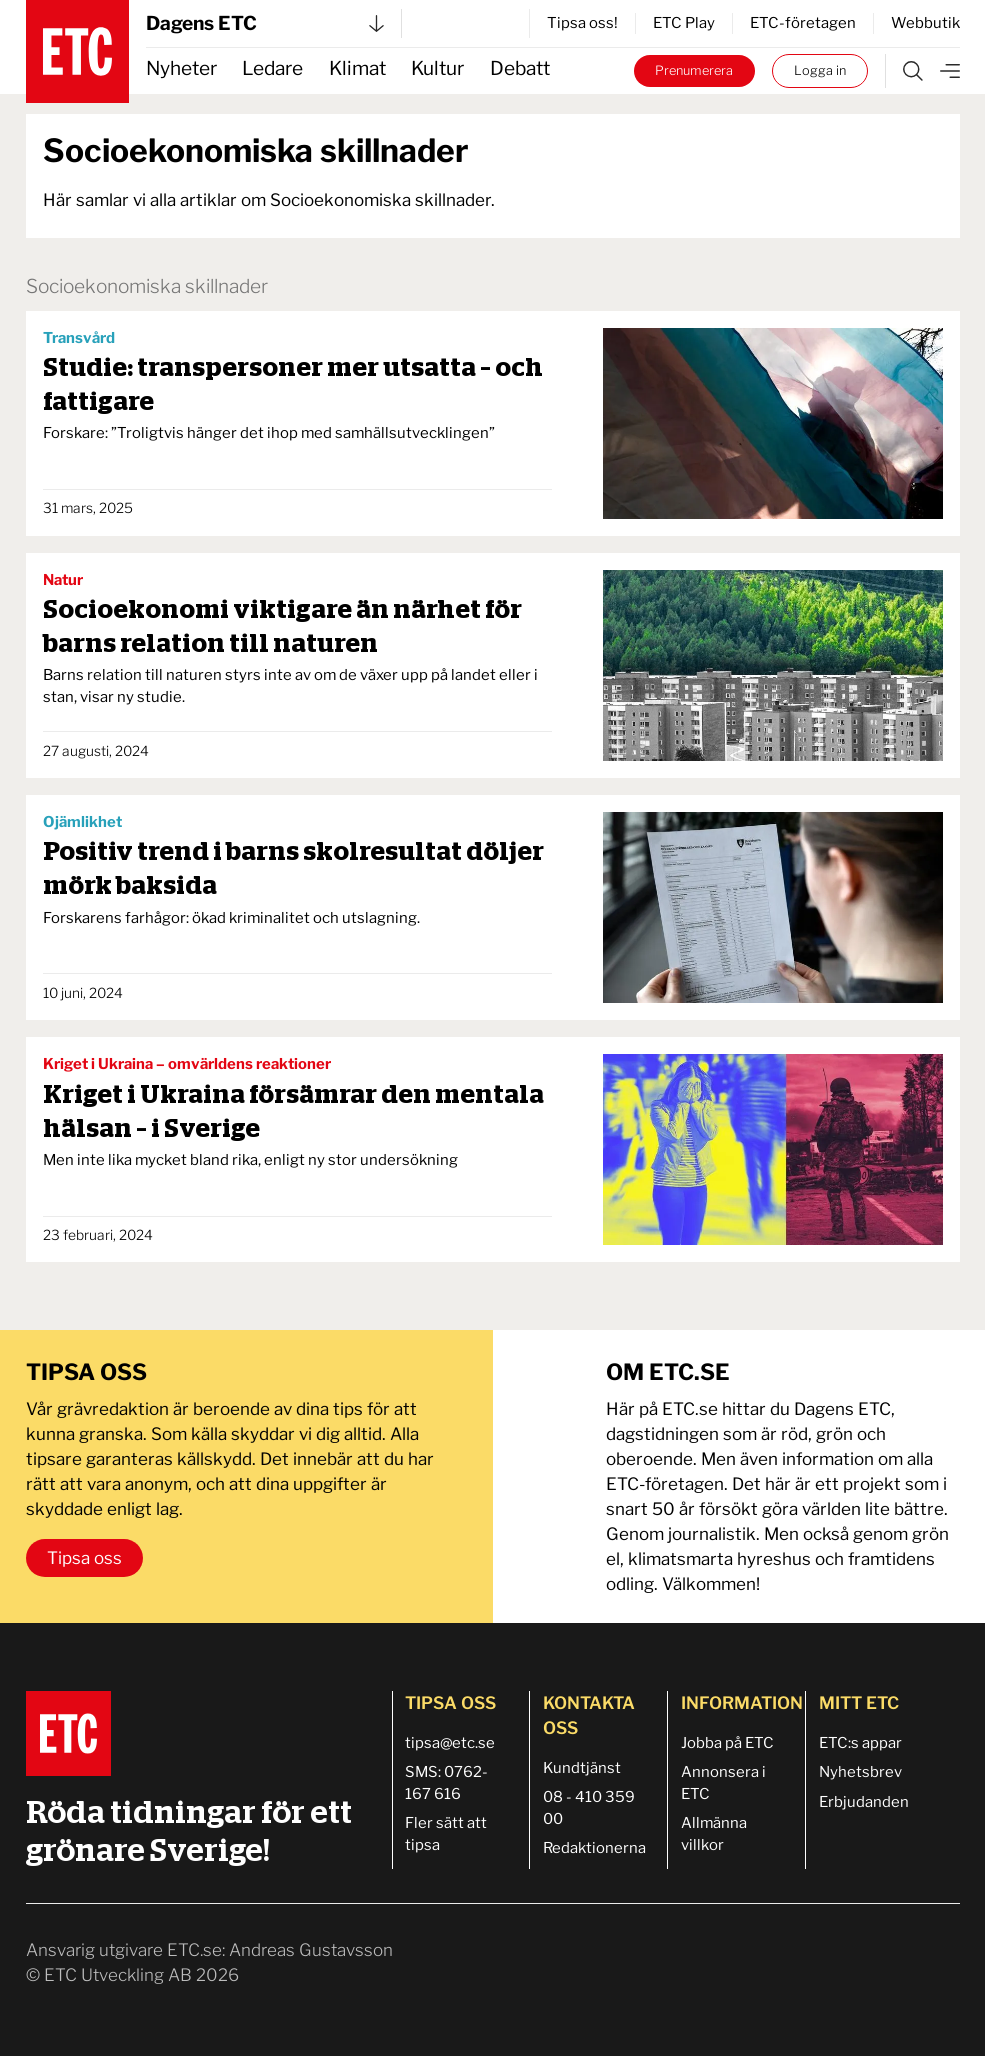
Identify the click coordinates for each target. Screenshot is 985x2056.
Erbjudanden (864, 1802)
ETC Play (684, 23)
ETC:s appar (860, 1743)
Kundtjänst (582, 1768)
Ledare (272, 68)
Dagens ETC (265, 23)
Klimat (357, 68)
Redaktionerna (594, 1848)
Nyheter (181, 68)
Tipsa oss (84, 1558)
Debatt (520, 68)
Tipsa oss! (582, 23)
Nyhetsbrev (860, 1772)
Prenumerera (694, 70)
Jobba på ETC (727, 1743)
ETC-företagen (803, 23)
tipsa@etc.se (450, 1743)
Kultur (437, 68)
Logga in (820, 70)
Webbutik (925, 23)
